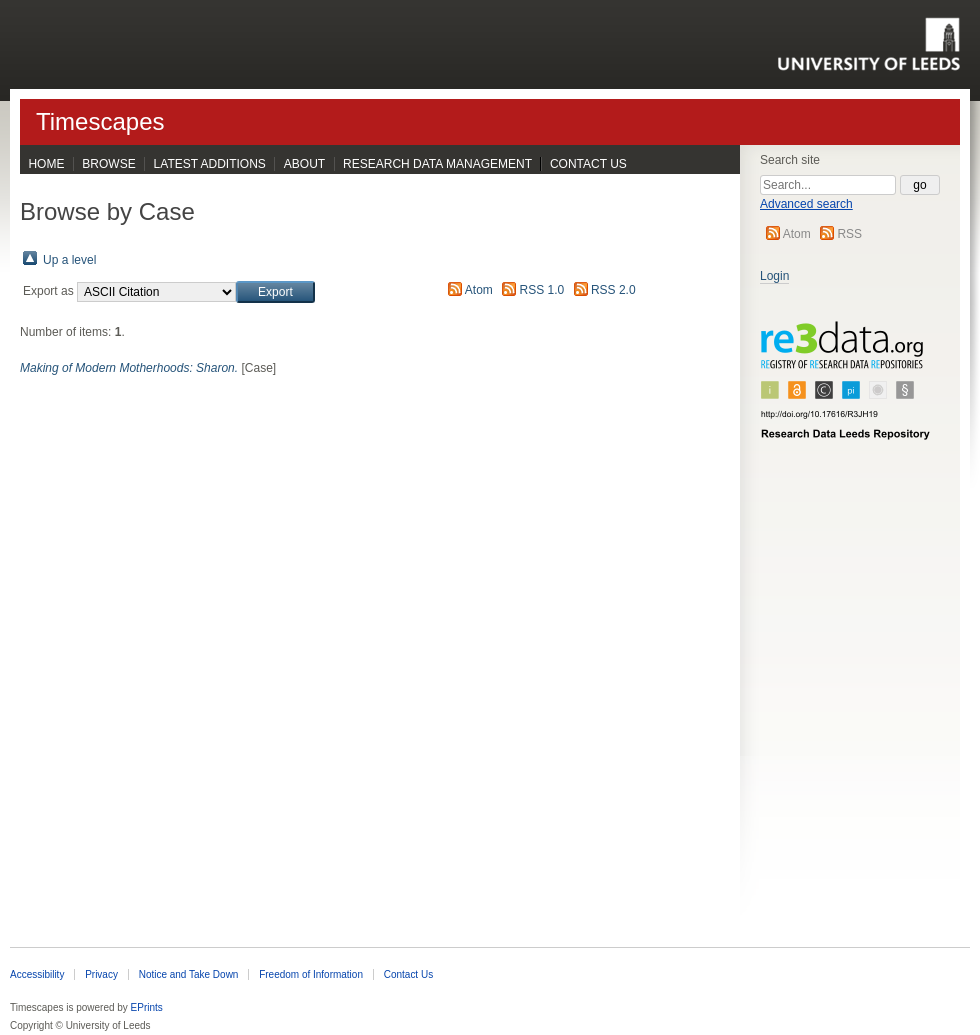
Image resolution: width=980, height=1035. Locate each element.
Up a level (69, 260)
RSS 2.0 (613, 290)
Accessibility (37, 974)
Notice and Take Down (189, 974)
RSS (849, 234)
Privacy (101, 974)
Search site (790, 160)
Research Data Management (437, 164)
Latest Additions (210, 164)
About (304, 164)
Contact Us (588, 164)
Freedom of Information (311, 974)
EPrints (147, 1007)
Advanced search (806, 204)
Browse (108, 164)
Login (774, 276)
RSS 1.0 (542, 290)
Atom (797, 234)
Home (46, 164)
